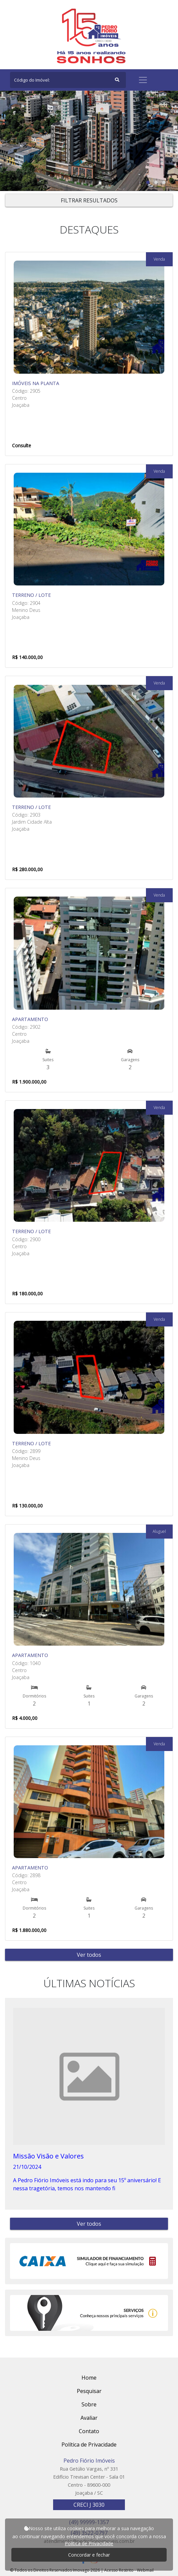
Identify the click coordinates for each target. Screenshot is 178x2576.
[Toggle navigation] (143, 80)
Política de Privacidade (89, 2543)
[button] (148, 182)
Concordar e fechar (89, 2555)
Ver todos (89, 1954)
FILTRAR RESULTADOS (89, 200)
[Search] (68, 80)
